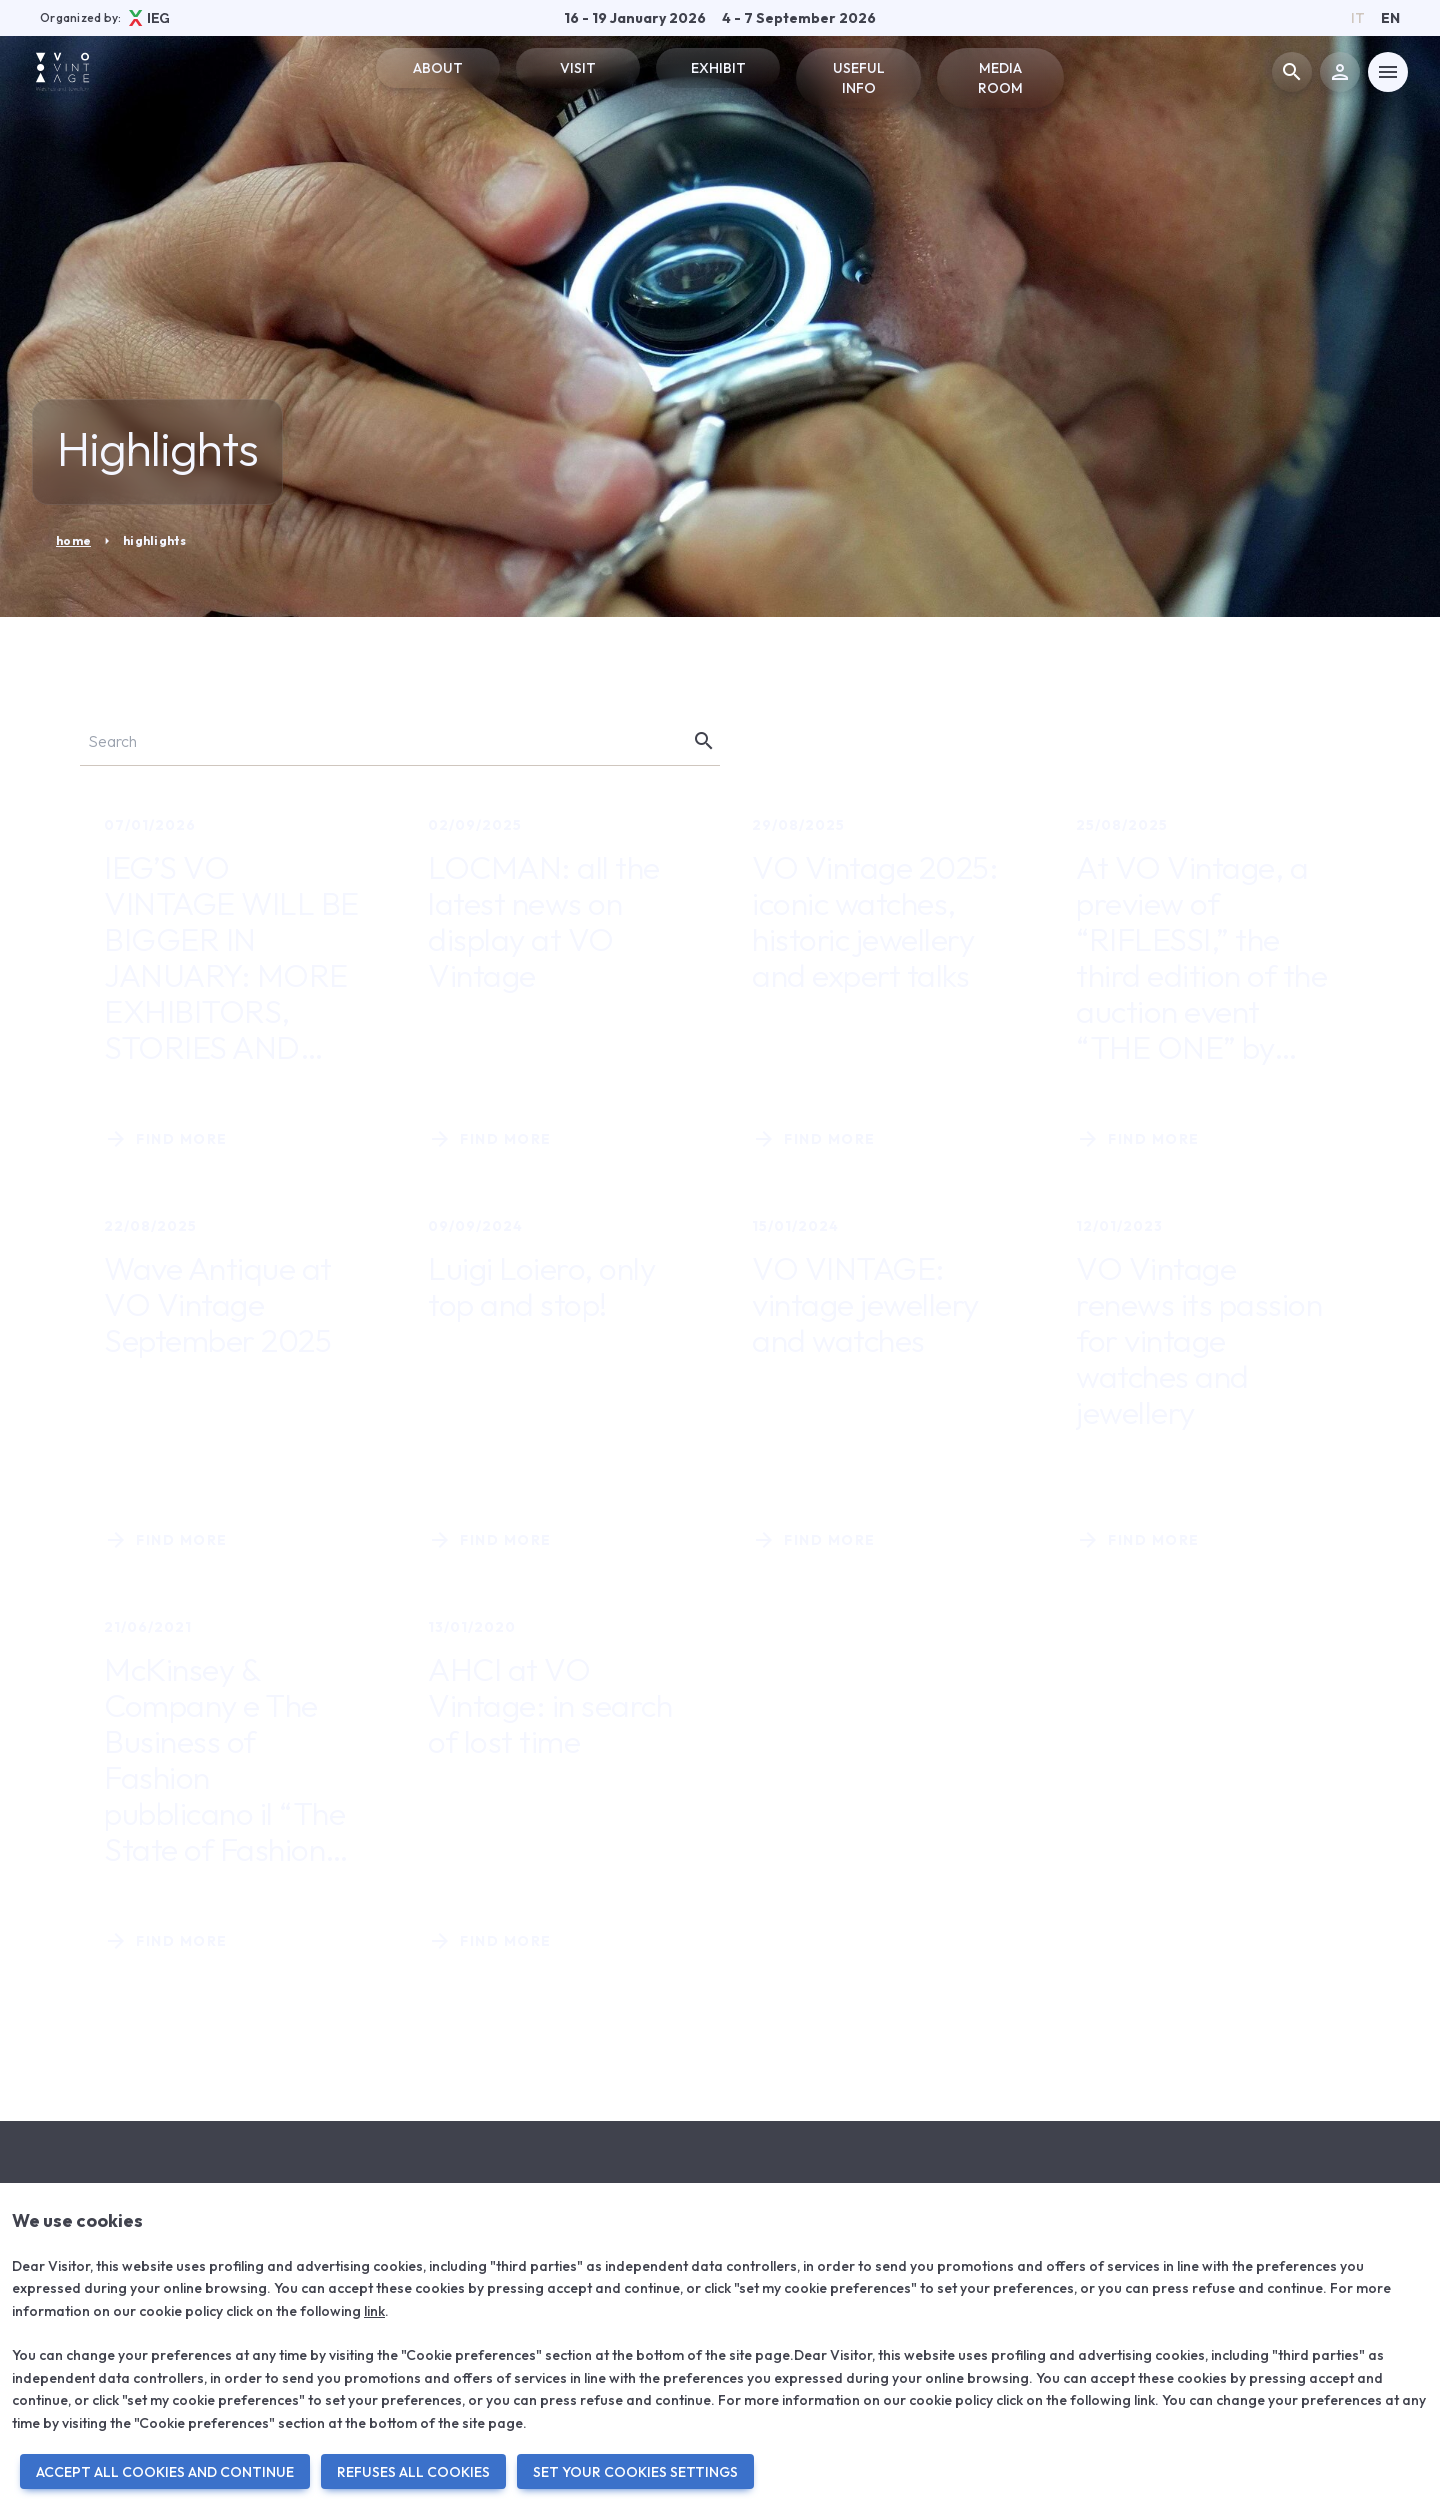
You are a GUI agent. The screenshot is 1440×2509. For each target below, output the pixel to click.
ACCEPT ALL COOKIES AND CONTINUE (165, 2472)
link (374, 2311)
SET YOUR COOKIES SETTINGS (635, 2472)
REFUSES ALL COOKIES (413, 2472)
